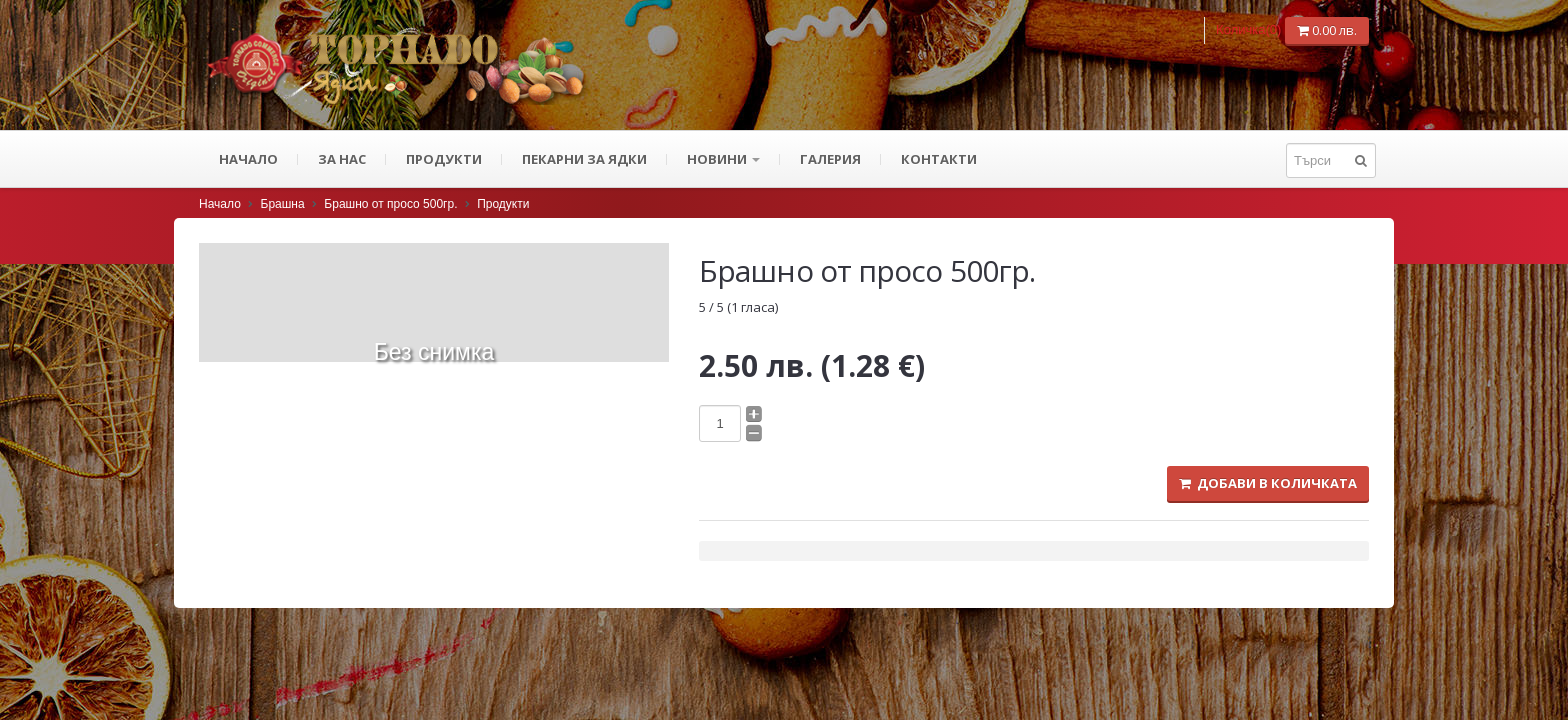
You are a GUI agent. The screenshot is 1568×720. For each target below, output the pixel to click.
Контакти (939, 159)
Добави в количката (1268, 483)
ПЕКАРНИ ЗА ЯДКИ (584, 159)
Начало (248, 159)
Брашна (283, 204)
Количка (1250, 29)
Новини (723, 159)
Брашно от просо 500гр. (390, 204)
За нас (342, 159)
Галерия (830, 159)
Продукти (444, 159)
